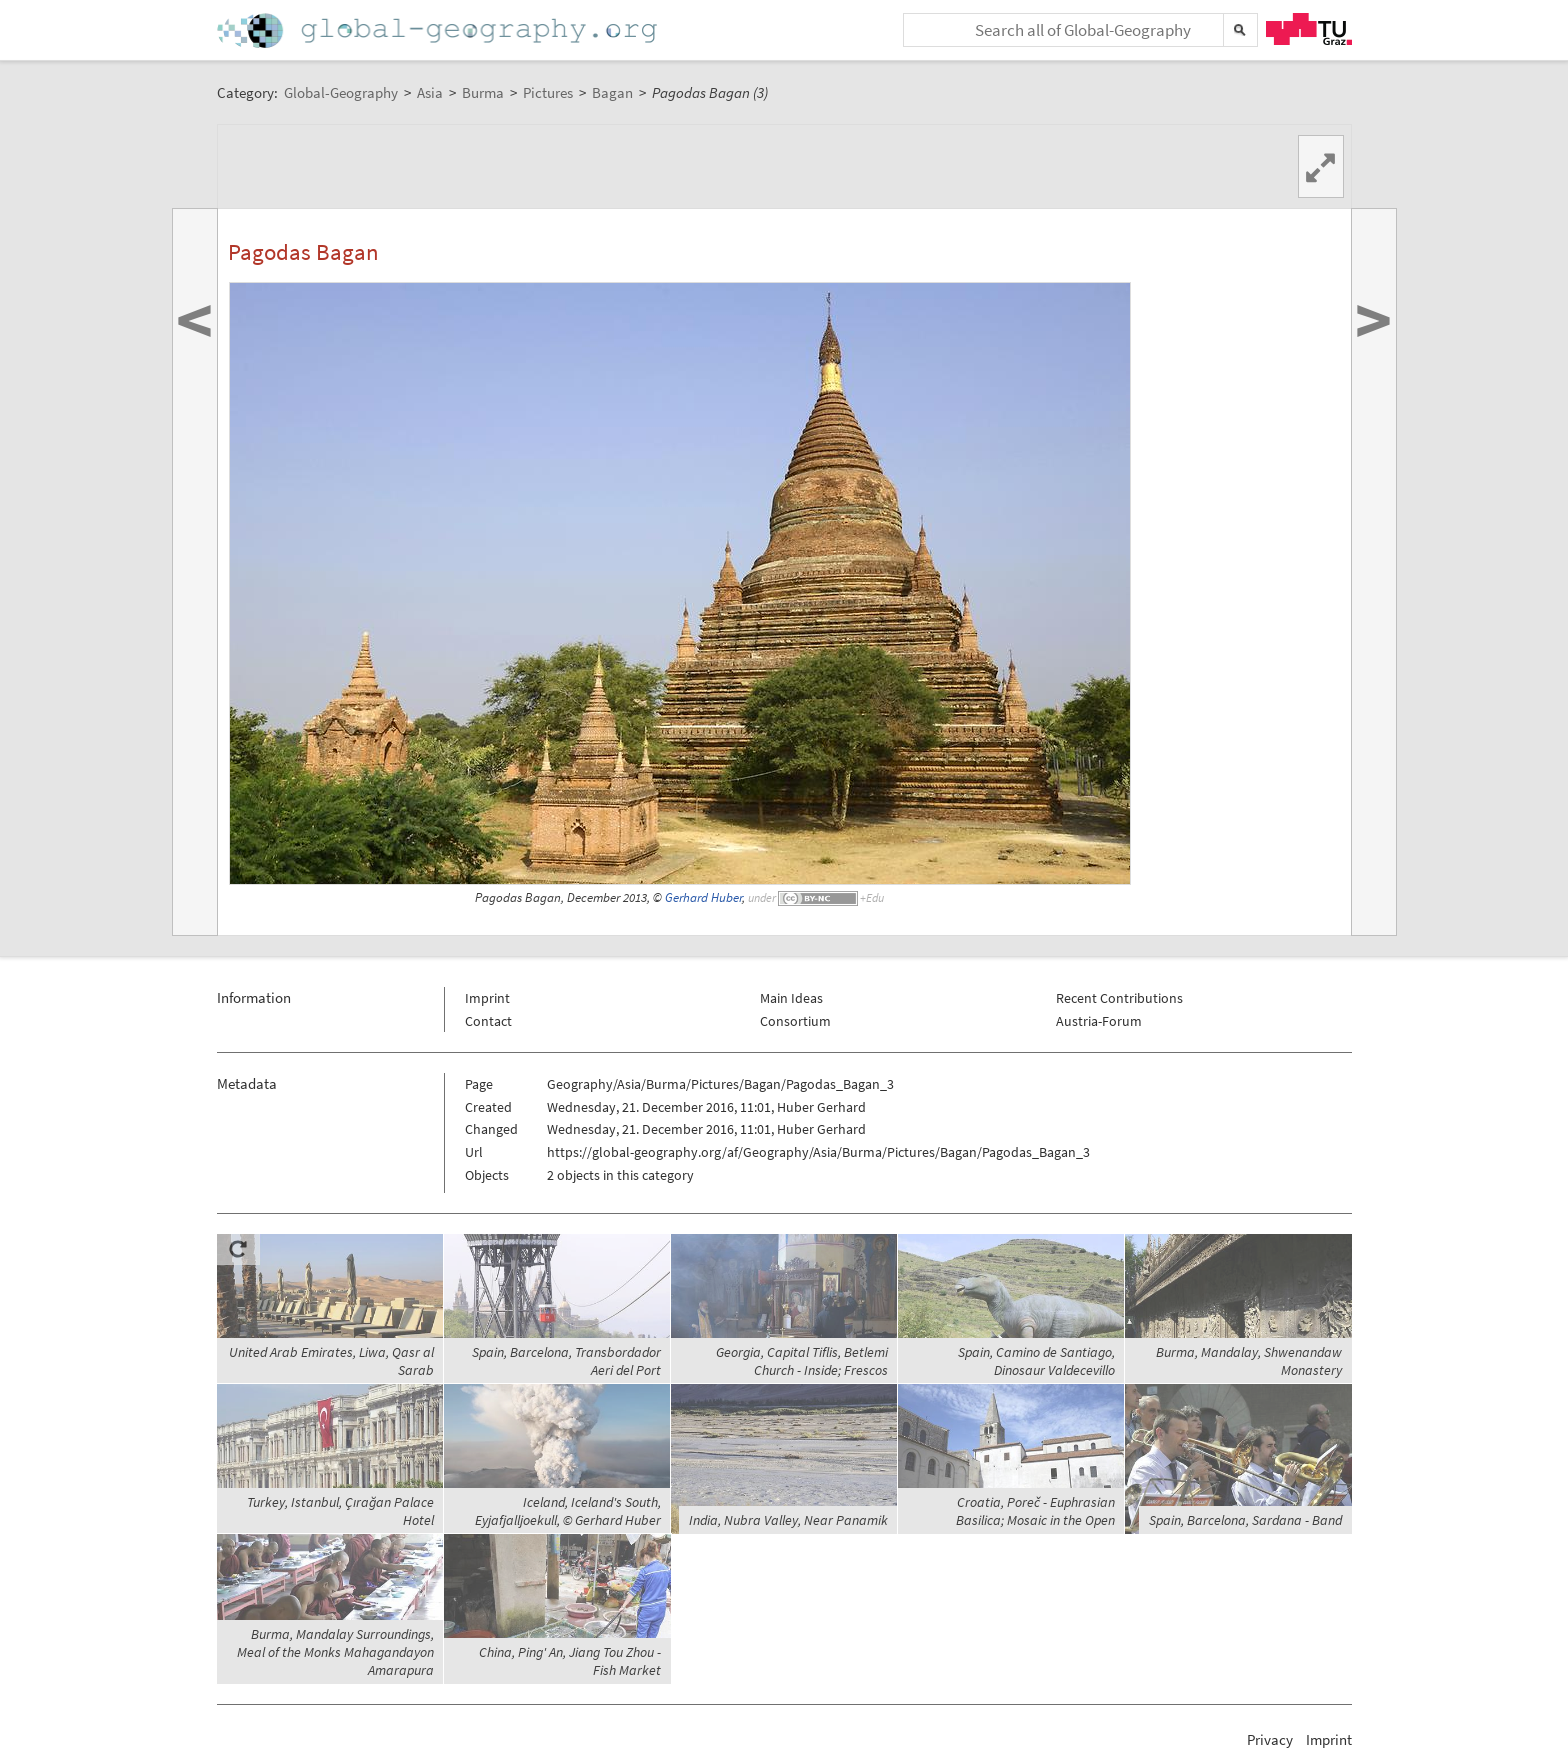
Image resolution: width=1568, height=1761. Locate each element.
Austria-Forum (1099, 1021)
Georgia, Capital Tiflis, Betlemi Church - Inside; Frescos (802, 1361)
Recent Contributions (1119, 998)
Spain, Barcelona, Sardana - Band (1245, 1520)
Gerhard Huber (703, 897)
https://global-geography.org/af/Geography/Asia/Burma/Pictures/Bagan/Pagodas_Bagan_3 (818, 1152)
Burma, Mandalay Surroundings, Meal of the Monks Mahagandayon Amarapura (335, 1652)
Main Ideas (791, 998)
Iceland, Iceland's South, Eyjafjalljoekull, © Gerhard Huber (568, 1511)
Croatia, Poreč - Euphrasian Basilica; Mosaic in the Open (1035, 1511)
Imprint (487, 998)
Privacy (1270, 1739)
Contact (488, 1021)
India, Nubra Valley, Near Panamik (788, 1520)
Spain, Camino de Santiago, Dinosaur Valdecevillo (1036, 1361)
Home (439, 30)
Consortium (795, 1021)
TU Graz (1309, 29)
